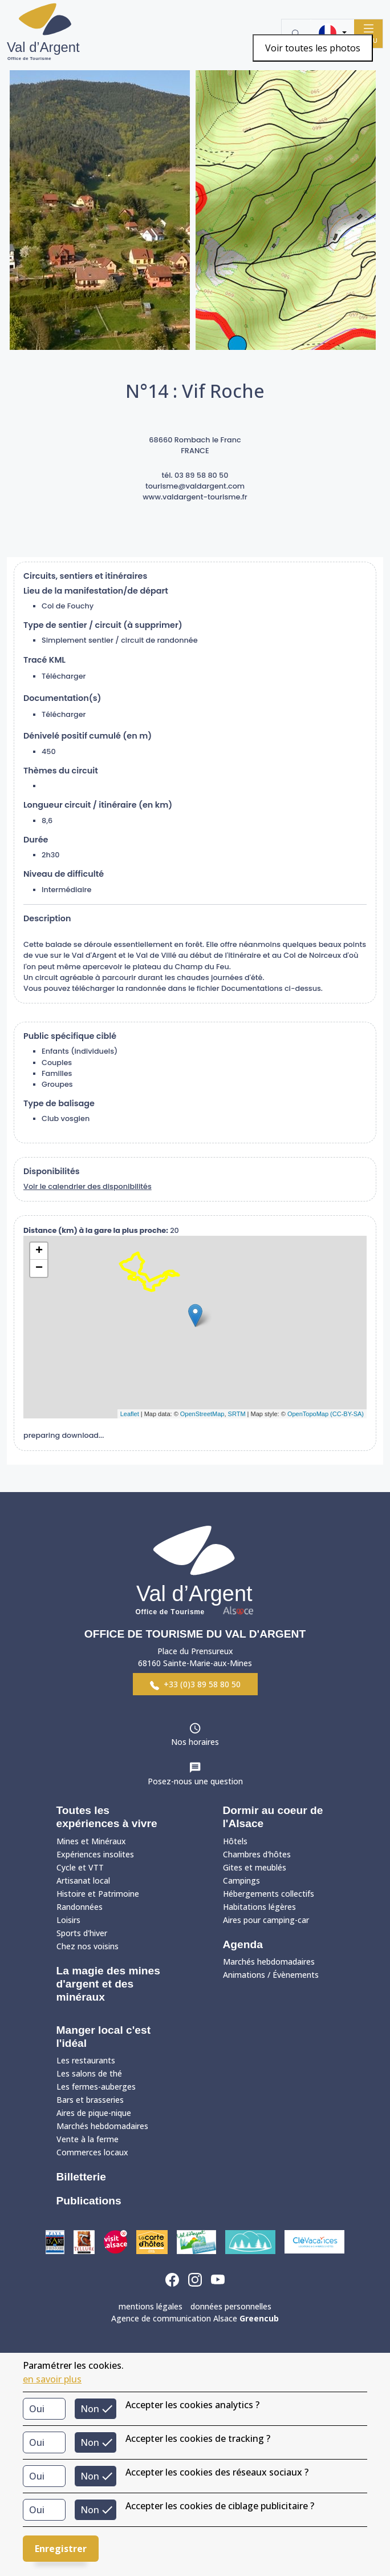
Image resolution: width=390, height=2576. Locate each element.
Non (89, 2408)
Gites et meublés (254, 1867)
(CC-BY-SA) (347, 1413)
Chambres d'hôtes (257, 1854)
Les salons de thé (89, 2073)
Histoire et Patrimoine (97, 1893)
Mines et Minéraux (91, 1841)
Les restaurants (85, 2060)
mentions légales (150, 2306)
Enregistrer (61, 2548)
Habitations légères (259, 1906)
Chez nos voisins (87, 1946)
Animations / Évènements (271, 1974)
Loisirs (68, 1919)
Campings (241, 1880)
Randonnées (79, 1906)
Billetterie (81, 2177)
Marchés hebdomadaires (269, 1961)
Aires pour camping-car (266, 1919)
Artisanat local (83, 1880)
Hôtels (235, 1841)
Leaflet (129, 1413)
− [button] (39, 1268)
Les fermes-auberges (96, 2086)
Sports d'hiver (81, 1933)
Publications (88, 2201)
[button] (332, 33)
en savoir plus (52, 2379)
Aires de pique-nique (93, 2112)
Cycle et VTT (80, 1867)
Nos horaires (195, 1741)
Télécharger (64, 676)
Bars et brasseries (90, 2099)
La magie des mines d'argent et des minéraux (108, 1984)
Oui (36, 2408)
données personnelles (230, 2306)
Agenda (243, 1944)
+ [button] (39, 1251)
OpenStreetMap (202, 1413)
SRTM (237, 1413)
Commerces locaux (92, 2152)
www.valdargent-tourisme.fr (195, 497)
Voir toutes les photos (312, 48)
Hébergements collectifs (268, 1893)
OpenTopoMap (307, 1413)
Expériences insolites (95, 1854)
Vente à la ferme (87, 2139)
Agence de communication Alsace (195, 2318)
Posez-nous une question (195, 1781)
